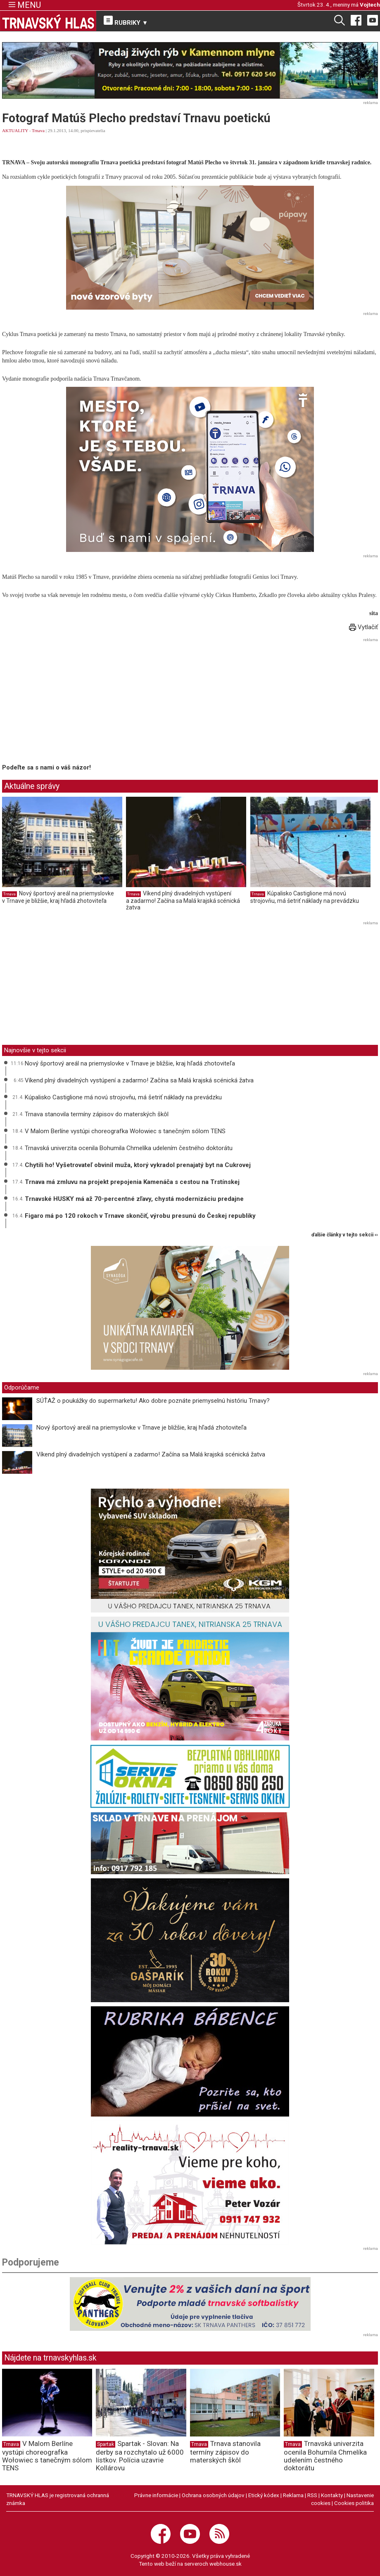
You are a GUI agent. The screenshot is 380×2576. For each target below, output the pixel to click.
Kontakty (332, 2495)
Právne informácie (156, 2495)
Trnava (38, 130)
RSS (312, 2495)
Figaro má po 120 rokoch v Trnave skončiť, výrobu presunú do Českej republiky (140, 1215)
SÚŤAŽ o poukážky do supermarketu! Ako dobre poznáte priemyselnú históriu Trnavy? (153, 1400)
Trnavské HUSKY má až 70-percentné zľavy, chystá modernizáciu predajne (134, 1199)
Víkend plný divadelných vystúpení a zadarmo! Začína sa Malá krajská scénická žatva (183, 900)
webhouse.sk (225, 2563)
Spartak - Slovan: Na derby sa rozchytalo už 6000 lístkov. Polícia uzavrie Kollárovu (140, 2455)
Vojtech (370, 4)
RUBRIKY (126, 21)
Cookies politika (354, 2503)
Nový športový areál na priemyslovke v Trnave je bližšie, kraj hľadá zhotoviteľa (58, 897)
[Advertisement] (71, 702)
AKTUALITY (15, 130)
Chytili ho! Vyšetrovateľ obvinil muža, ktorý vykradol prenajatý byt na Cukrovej (138, 1165)
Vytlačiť (363, 627)
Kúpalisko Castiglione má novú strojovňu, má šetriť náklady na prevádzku (304, 897)
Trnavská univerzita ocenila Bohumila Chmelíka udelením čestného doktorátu (129, 1148)
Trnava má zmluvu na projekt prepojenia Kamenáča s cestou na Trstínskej (132, 1182)
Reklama (293, 2495)
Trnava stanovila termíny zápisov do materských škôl (97, 1114)
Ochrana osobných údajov (213, 2495)
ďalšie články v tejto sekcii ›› (344, 1235)
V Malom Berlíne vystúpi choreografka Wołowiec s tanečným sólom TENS (125, 1131)
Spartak (105, 2444)
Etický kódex (263, 2495)
